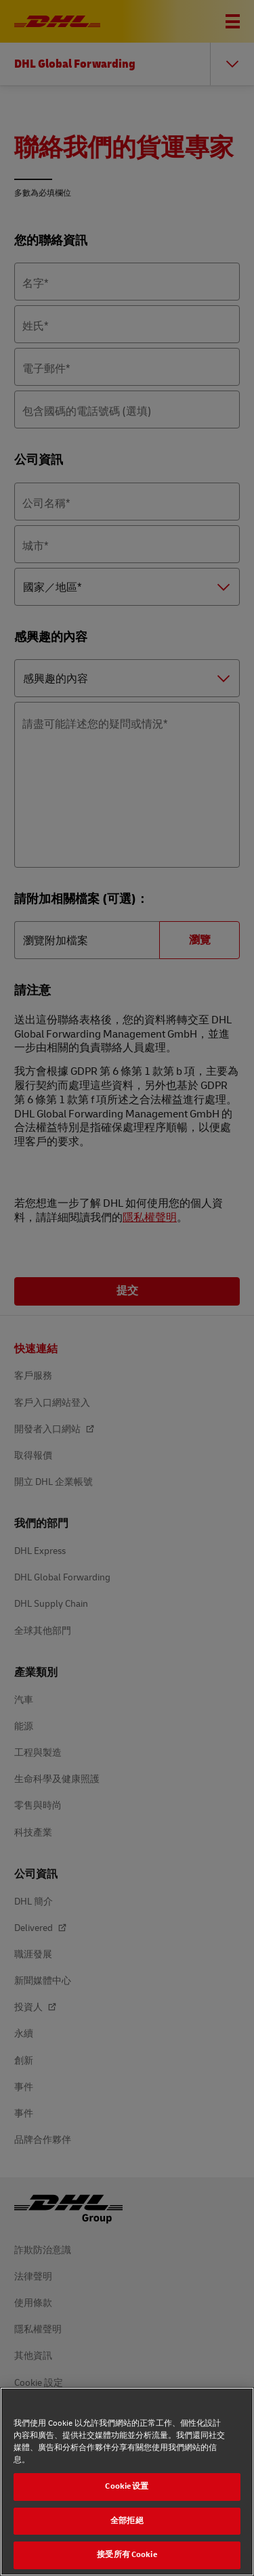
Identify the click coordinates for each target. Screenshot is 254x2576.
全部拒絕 (127, 2521)
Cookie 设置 (126, 2486)
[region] (127, 2481)
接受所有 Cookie (126, 2555)
